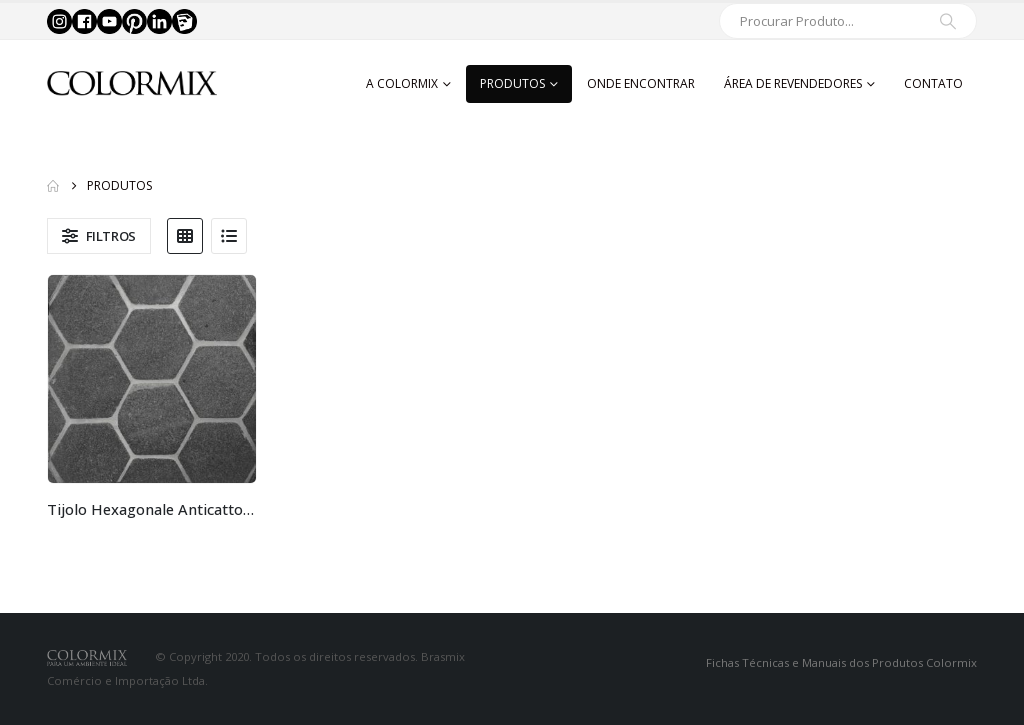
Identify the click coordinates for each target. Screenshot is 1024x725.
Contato (933, 83)
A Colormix (402, 83)
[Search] (948, 21)
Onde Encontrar (641, 83)
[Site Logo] (132, 83)
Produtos (512, 83)
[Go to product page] (152, 379)
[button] (99, 236)
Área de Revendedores (793, 83)
